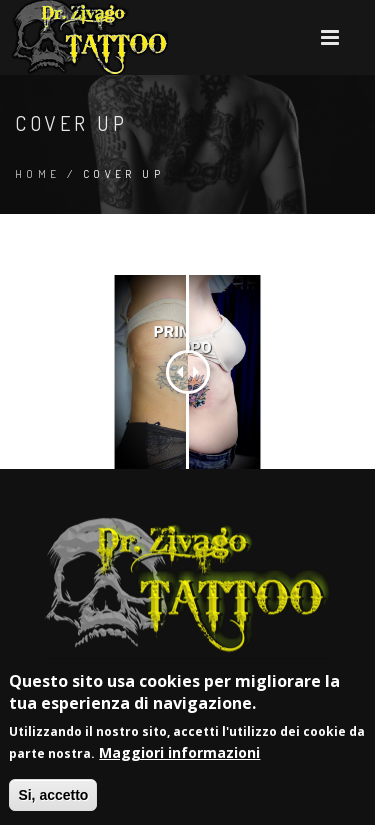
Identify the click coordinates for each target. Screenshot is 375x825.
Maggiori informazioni (179, 755)
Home (38, 174)
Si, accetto (53, 797)
